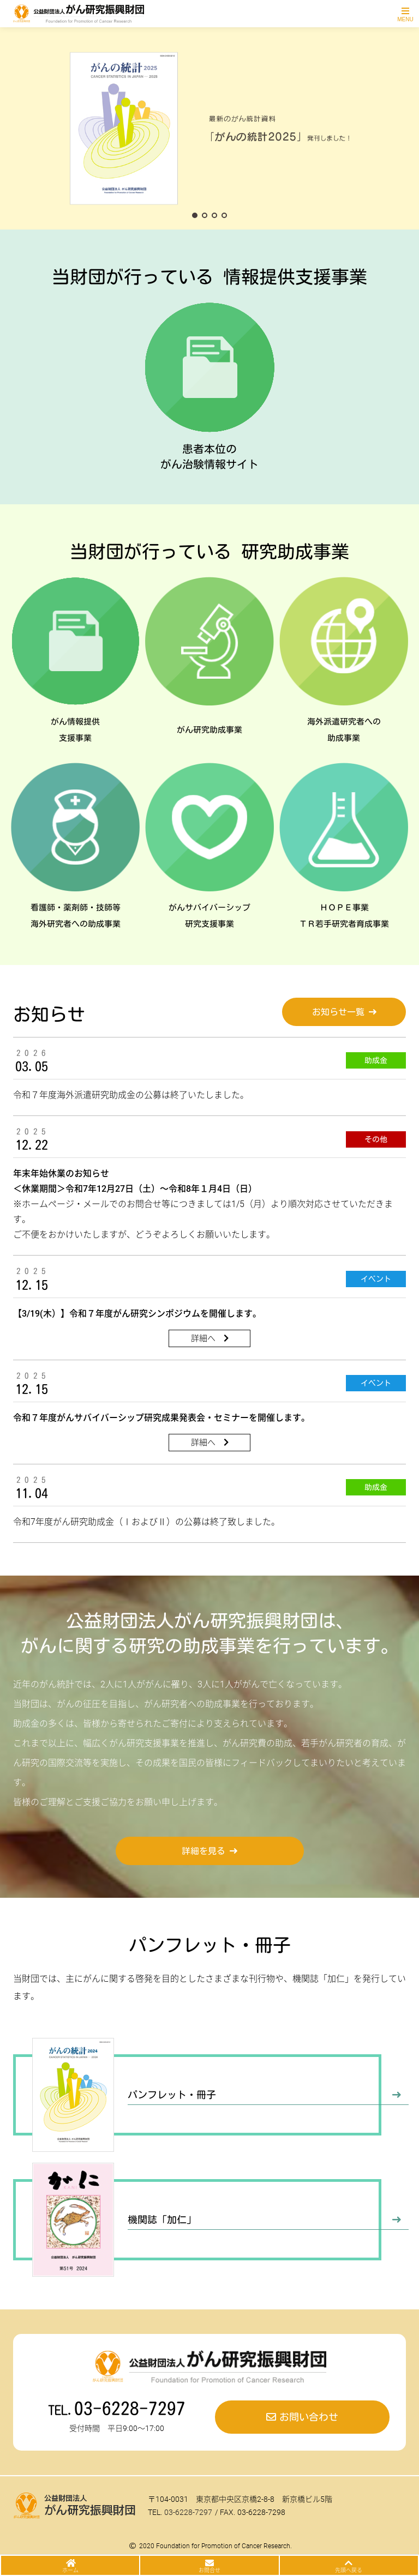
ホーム (70, 2570)
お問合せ (209, 2570)
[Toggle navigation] (405, 13)
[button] (194, 215)
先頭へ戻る (348, 2570)
